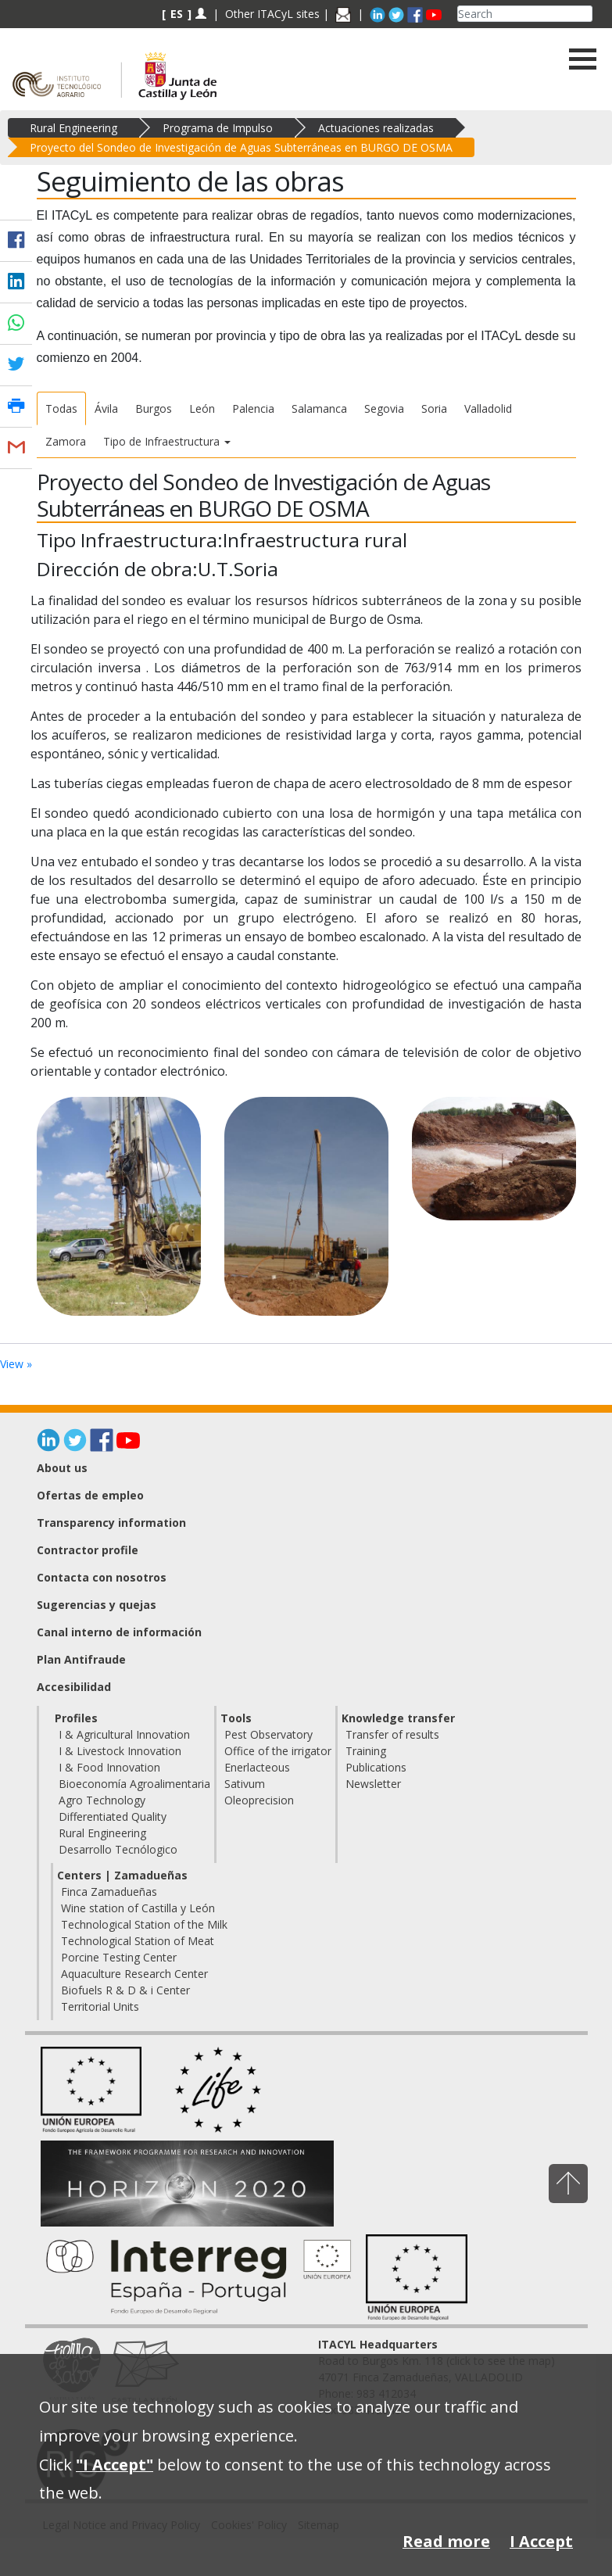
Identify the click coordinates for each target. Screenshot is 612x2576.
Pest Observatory (268, 1734)
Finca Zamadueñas (109, 1891)
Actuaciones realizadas (376, 127)
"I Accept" (114, 2464)
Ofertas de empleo (90, 1495)
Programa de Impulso (218, 127)
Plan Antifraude (81, 1659)
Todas (61, 408)
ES (176, 13)
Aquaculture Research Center (134, 1973)
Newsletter (373, 1783)
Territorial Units (100, 2006)
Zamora (65, 441)
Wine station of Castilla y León (138, 1908)
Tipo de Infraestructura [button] (167, 441)
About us (62, 1467)
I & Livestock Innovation (120, 1750)
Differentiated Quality (112, 1816)
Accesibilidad (74, 1686)
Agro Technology (102, 1800)
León (202, 408)
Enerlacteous (257, 1767)
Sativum (244, 1783)
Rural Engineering (73, 127)
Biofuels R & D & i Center (125, 1990)
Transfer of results (392, 1734)
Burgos (153, 408)
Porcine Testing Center (119, 1957)
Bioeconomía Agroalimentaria (134, 1783)
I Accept (541, 2541)
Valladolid (488, 408)
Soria (434, 408)
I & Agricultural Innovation (124, 1734)
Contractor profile (87, 1549)
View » (16, 1363)
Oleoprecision (259, 1800)
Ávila (106, 408)
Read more (446, 2541)
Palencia (253, 408)
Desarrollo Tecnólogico (118, 1849)
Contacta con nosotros (101, 1577)
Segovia (384, 408)
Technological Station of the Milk (144, 1924)
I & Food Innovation (109, 1767)
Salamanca (319, 408)
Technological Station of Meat (137, 1940)
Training (365, 1750)
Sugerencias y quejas (96, 1604)
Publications (375, 1767)
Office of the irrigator (277, 1750)
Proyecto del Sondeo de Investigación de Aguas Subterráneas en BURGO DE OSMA (241, 147)
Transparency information (111, 1522)
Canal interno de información (119, 1632)
